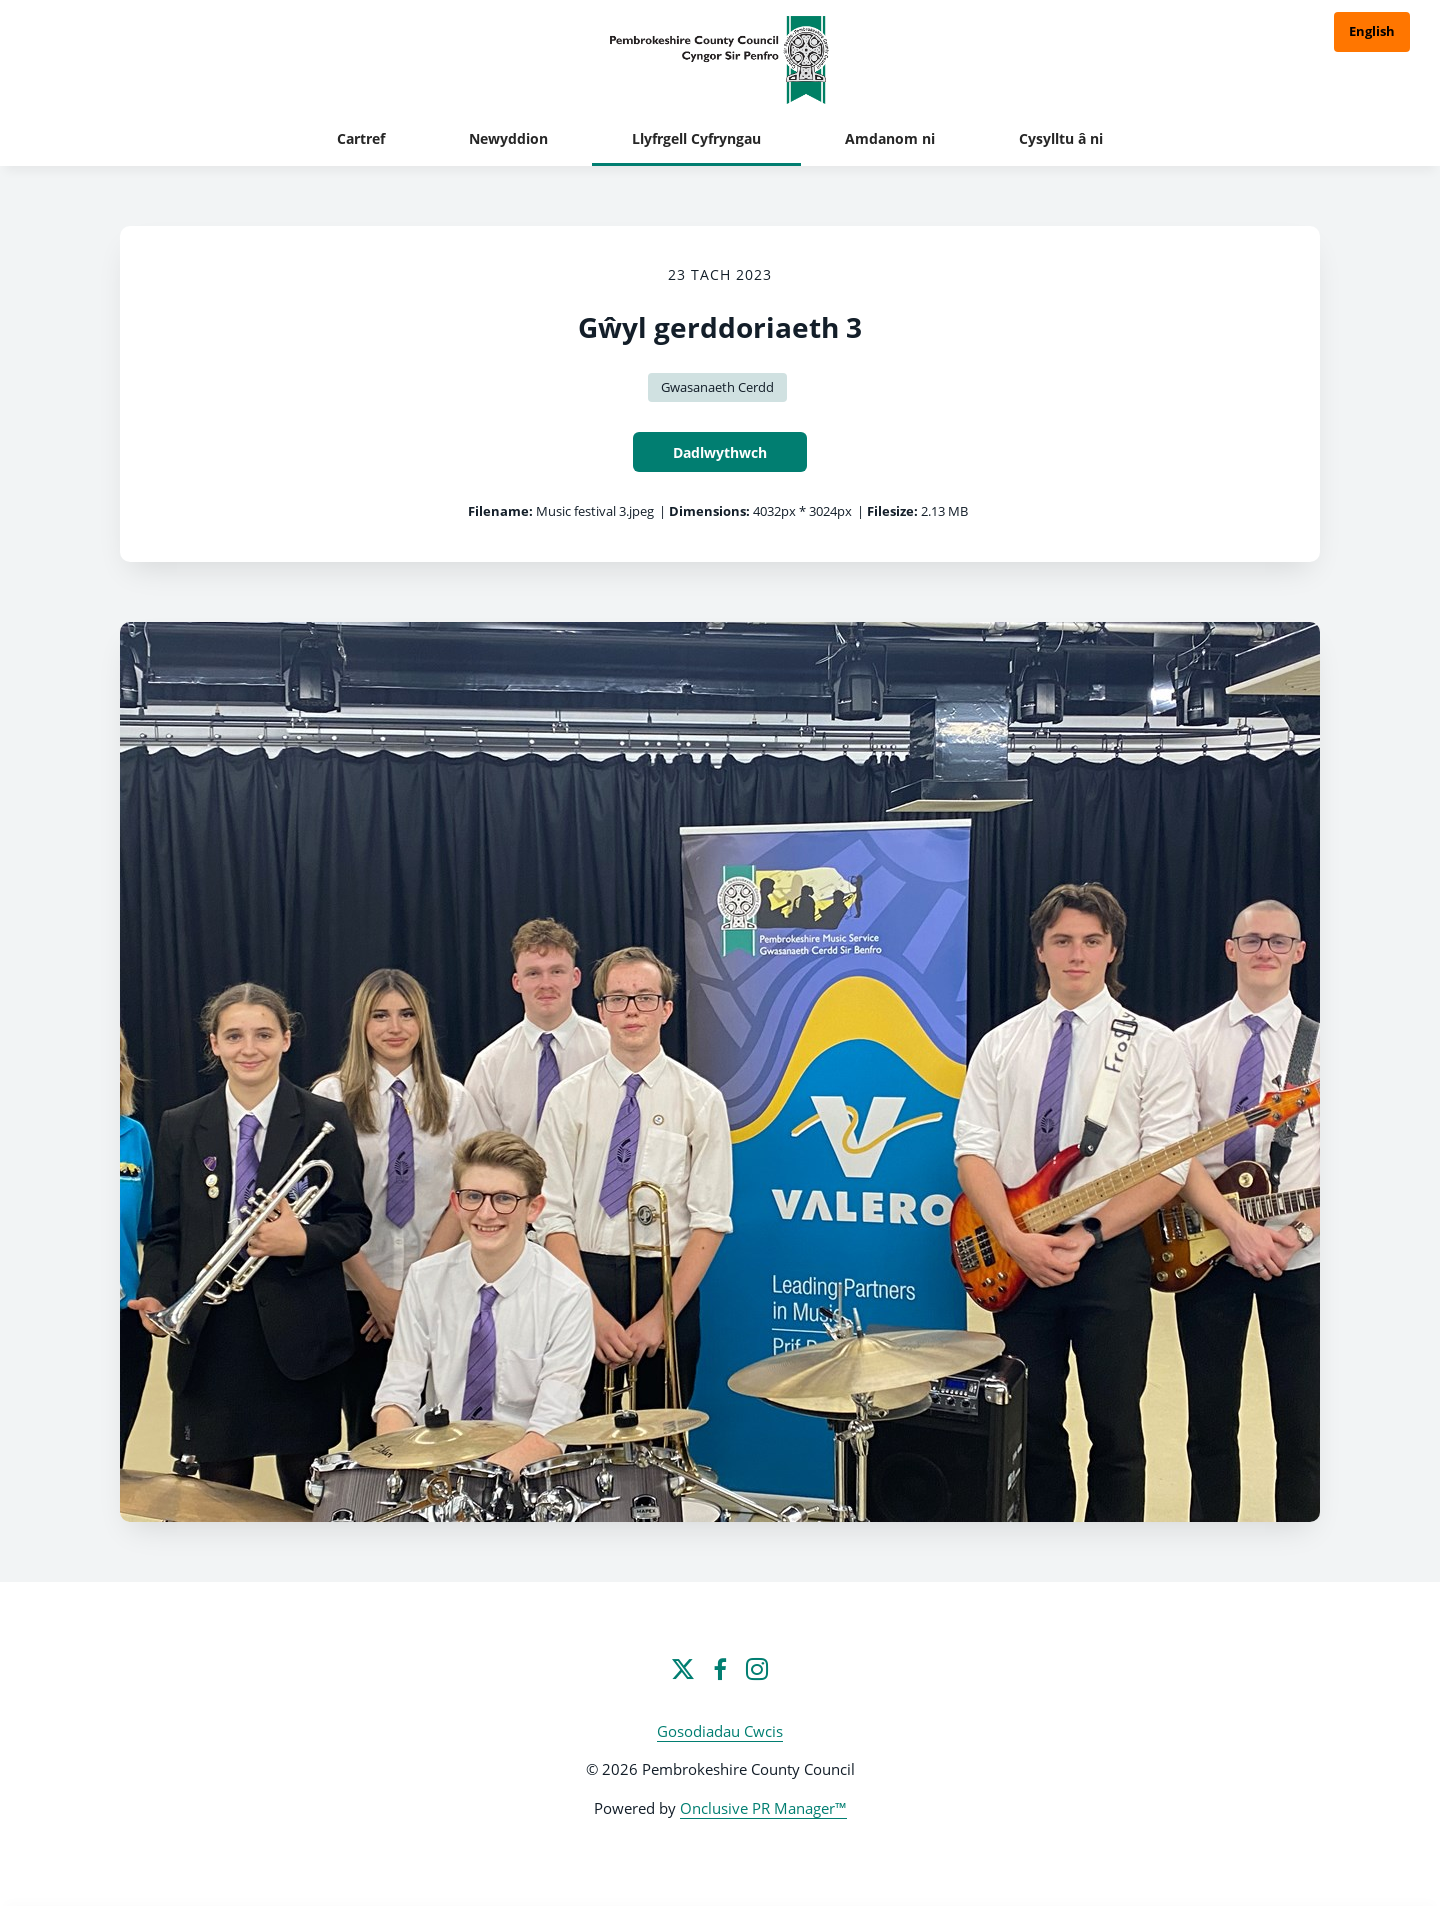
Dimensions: (709, 511)
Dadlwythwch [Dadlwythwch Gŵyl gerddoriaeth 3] (720, 452)
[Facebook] (720, 1669)
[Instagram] (757, 1669)
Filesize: (892, 511)
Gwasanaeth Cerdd (717, 387)
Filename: (500, 511)
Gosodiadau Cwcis (720, 1731)
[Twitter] (683, 1669)
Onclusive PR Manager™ (763, 1808)
